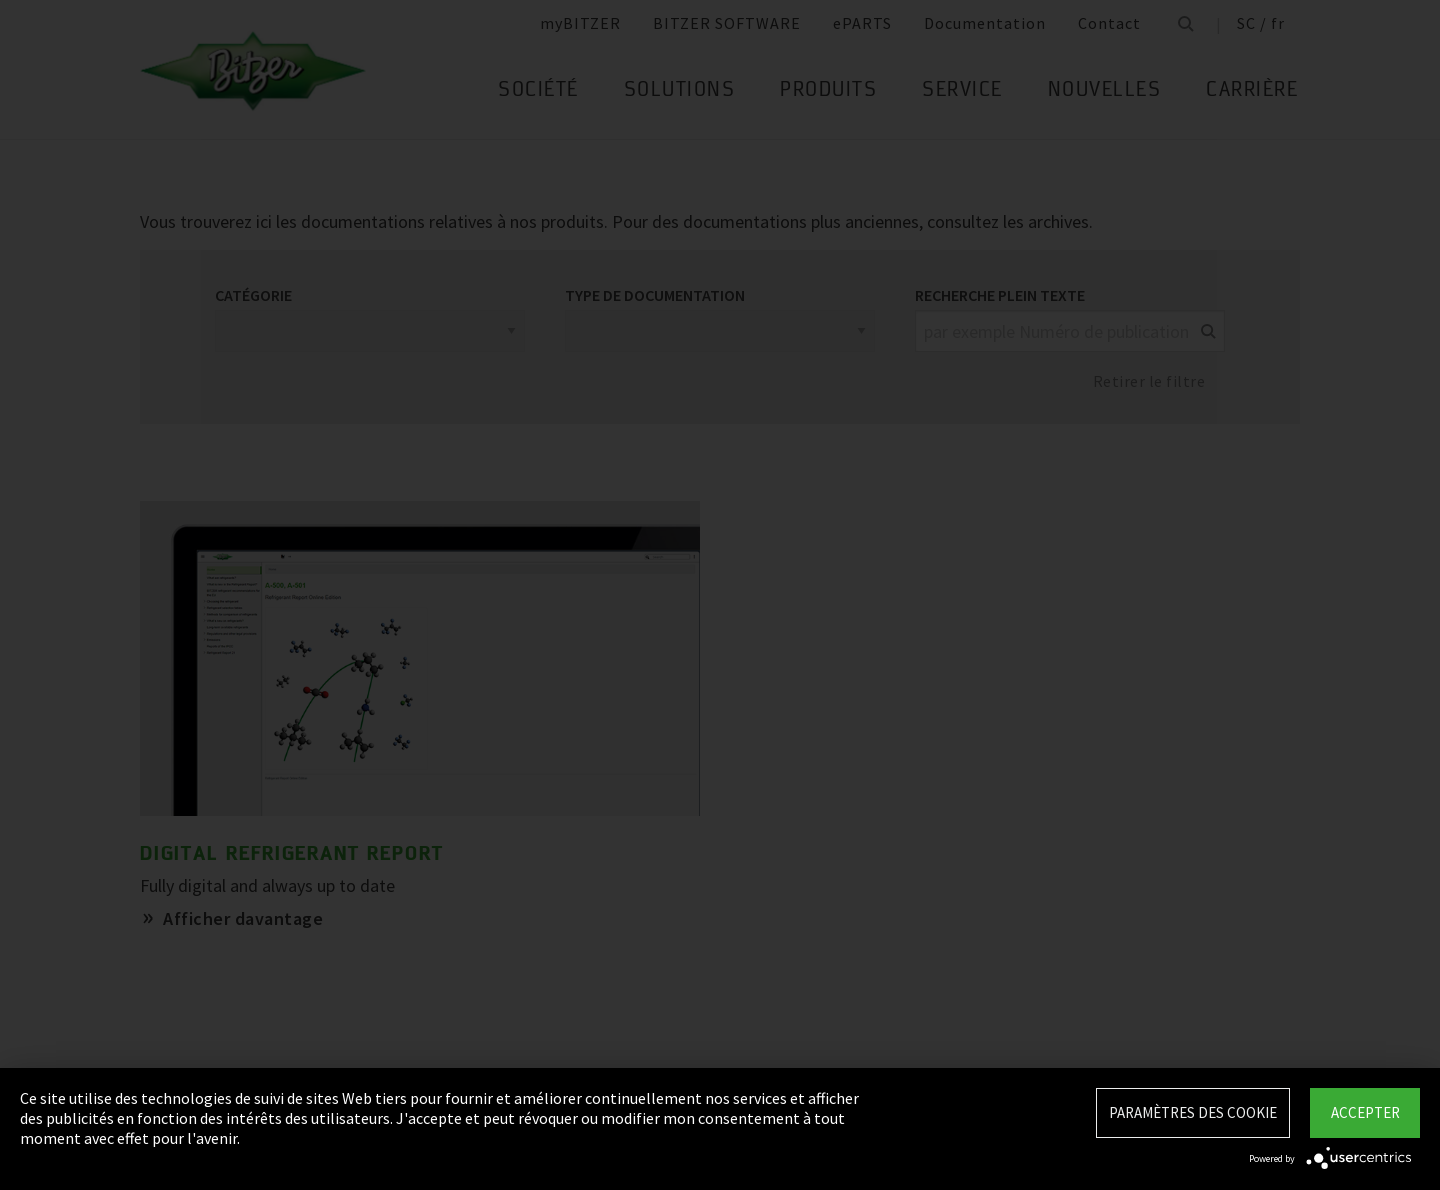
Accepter (1365, 1112)
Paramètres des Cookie (1193, 1112)
